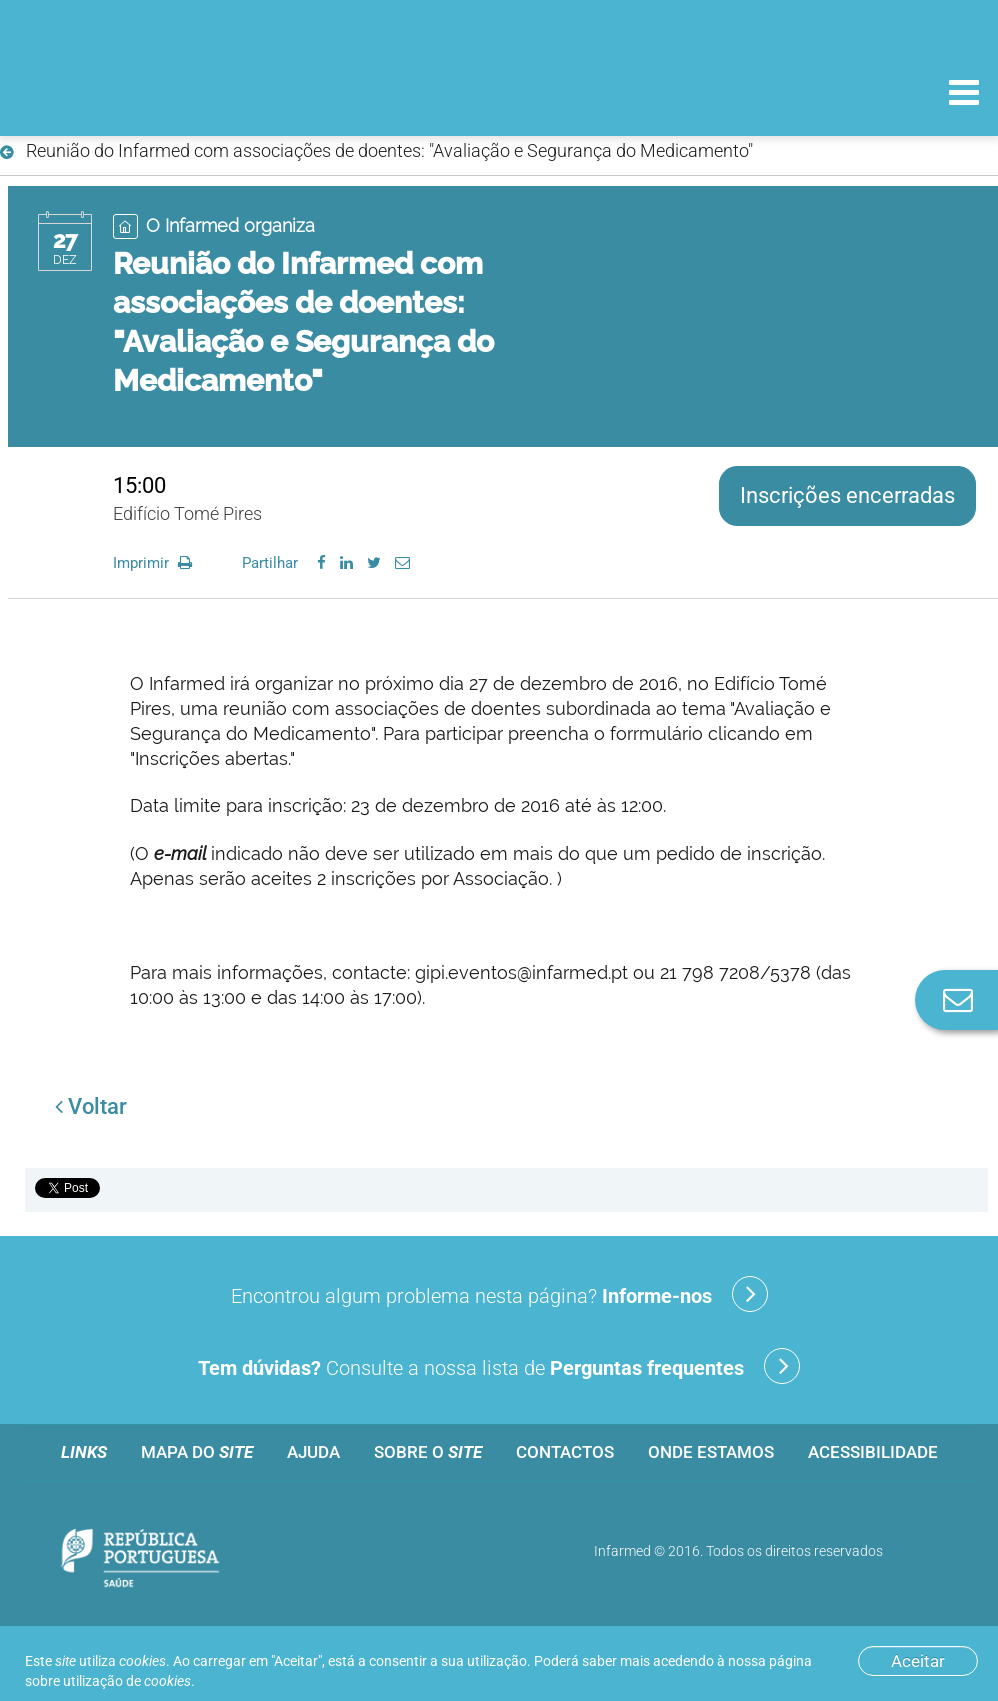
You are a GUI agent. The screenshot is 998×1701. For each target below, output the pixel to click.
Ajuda (313, 1452)
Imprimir (154, 563)
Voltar (91, 1106)
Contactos (565, 1452)
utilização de (127, 1681)
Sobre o (428, 1452)
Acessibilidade (873, 1452)
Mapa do (197, 1452)
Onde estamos (711, 1452)
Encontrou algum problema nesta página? (499, 1294)
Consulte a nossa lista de (499, 1366)
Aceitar (918, 1661)
